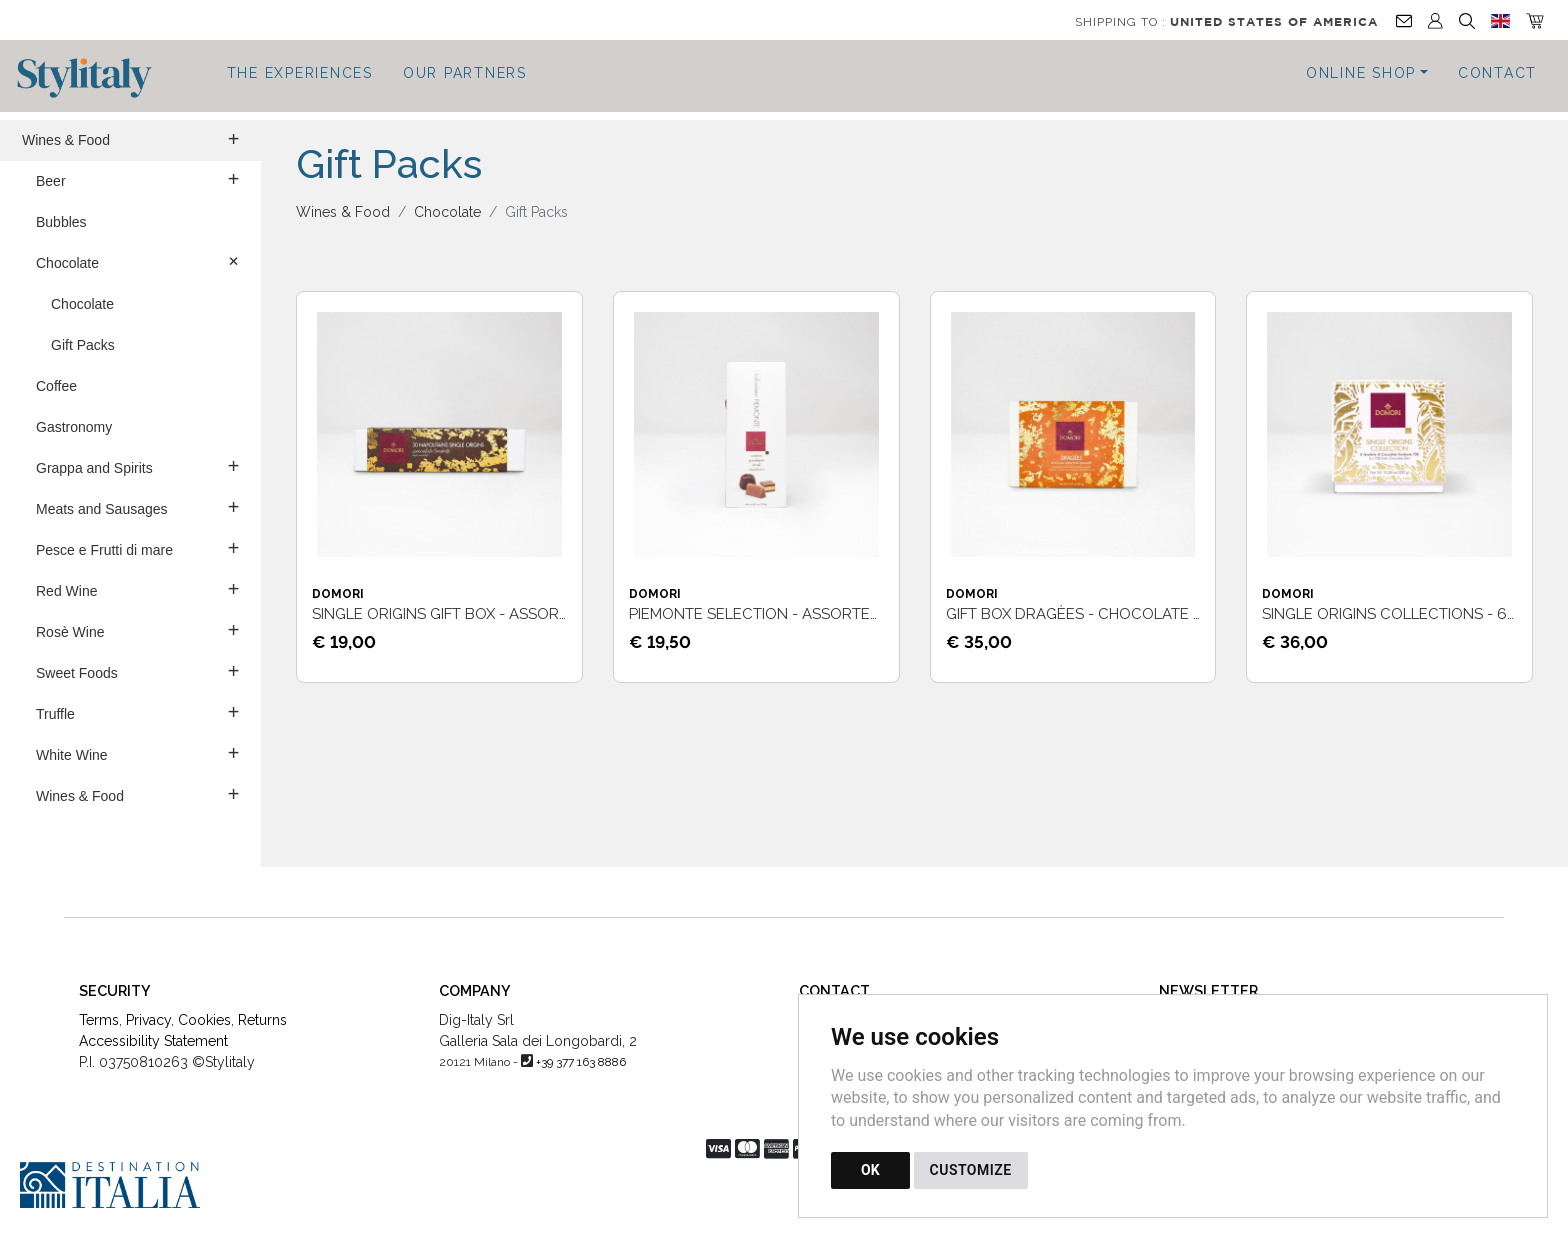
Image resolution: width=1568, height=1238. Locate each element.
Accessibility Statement (153, 1041)
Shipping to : (1226, 22)
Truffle (137, 712)
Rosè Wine (137, 630)
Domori (338, 594)
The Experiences (300, 73)
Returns (262, 1020)
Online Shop (1361, 73)
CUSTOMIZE (971, 1170)
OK (870, 1170)
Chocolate (140, 261)
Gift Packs (83, 345)
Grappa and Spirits (137, 466)
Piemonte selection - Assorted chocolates (807, 614)
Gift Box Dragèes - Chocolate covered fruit (1128, 614)
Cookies (204, 1020)
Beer (137, 179)
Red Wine (137, 589)
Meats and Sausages (137, 507)
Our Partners (465, 73)
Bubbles (61, 222)
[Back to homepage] (94, 78)
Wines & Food (130, 139)
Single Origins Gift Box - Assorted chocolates (502, 614)
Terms (99, 1020)
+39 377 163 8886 (581, 1062)
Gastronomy (74, 427)
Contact (1497, 73)
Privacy (148, 1020)
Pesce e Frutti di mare (137, 548)
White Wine (137, 753)
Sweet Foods (137, 671)
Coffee (56, 386)
